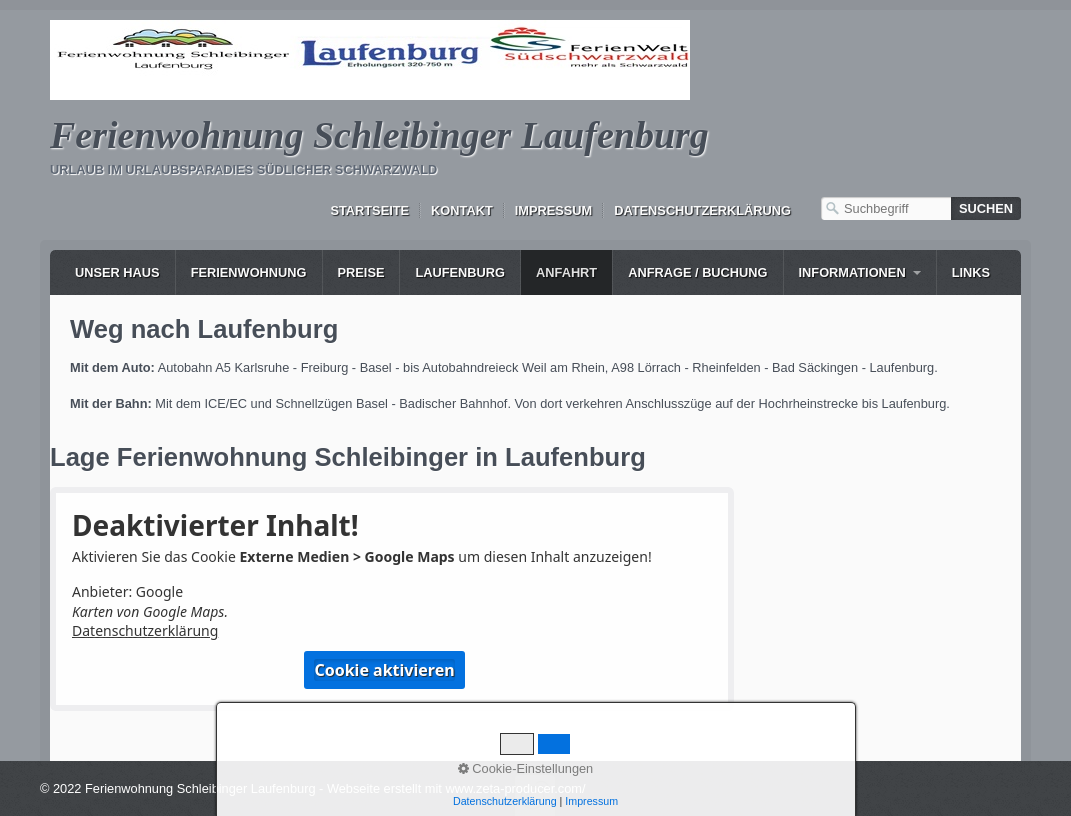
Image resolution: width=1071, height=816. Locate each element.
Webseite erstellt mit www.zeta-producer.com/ (456, 788)
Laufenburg (460, 272)
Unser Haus (117, 272)
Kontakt (462, 210)
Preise (361, 272)
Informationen (852, 272)
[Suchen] (986, 208)
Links (971, 272)
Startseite (369, 210)
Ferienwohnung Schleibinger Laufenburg (379, 135)
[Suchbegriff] (886, 208)
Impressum (554, 210)
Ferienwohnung (249, 272)
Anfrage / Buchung (697, 272)
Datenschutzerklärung (702, 210)
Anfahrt (566, 272)
